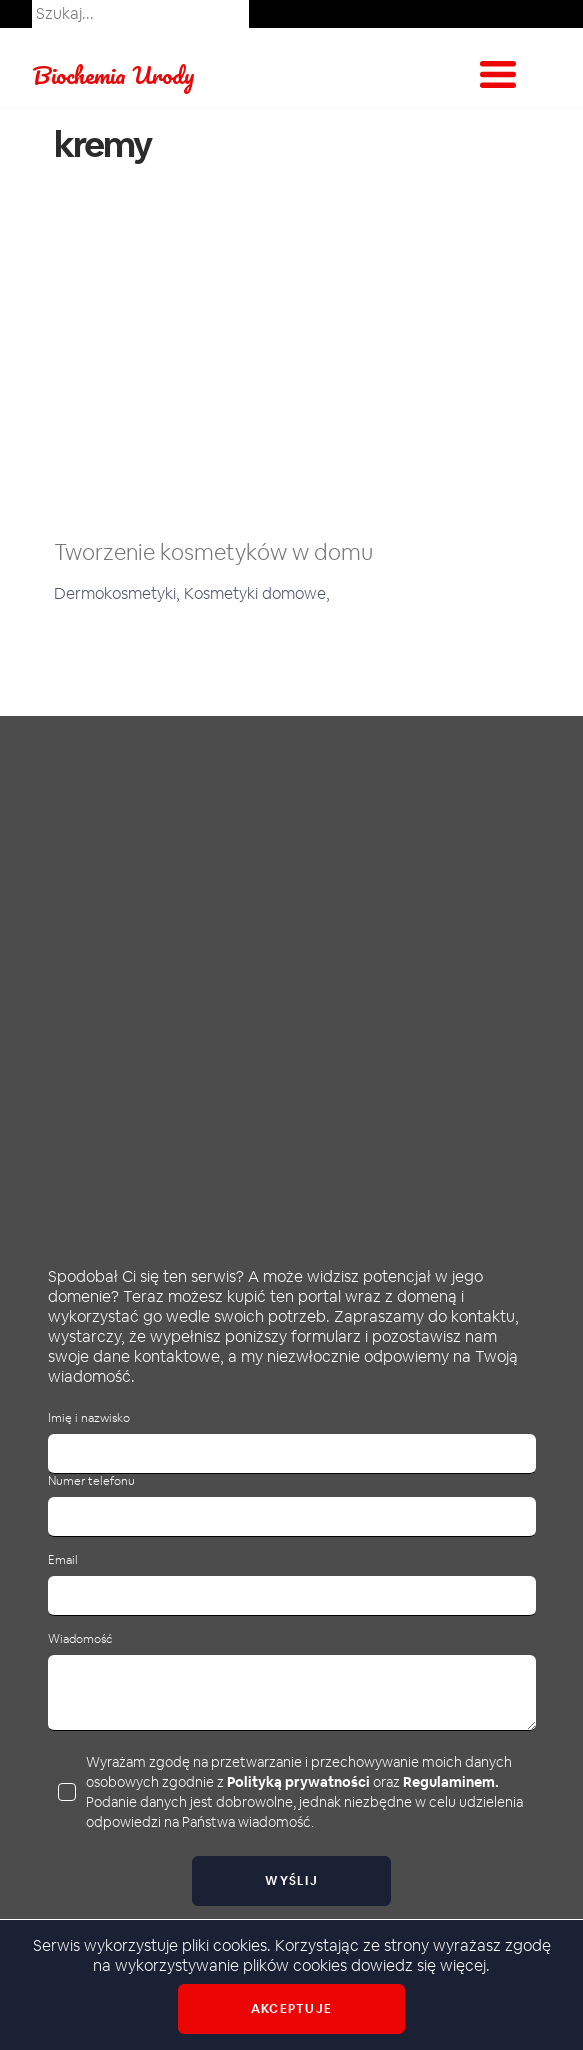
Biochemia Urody (113, 74)
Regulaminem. (451, 1782)
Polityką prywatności (298, 1782)
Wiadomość (80, 1639)
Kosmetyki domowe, (257, 593)
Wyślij (291, 1881)
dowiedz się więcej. (420, 1965)
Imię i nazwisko (89, 1418)
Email (63, 1560)
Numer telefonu (91, 1481)
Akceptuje (291, 2009)
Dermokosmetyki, (119, 593)
